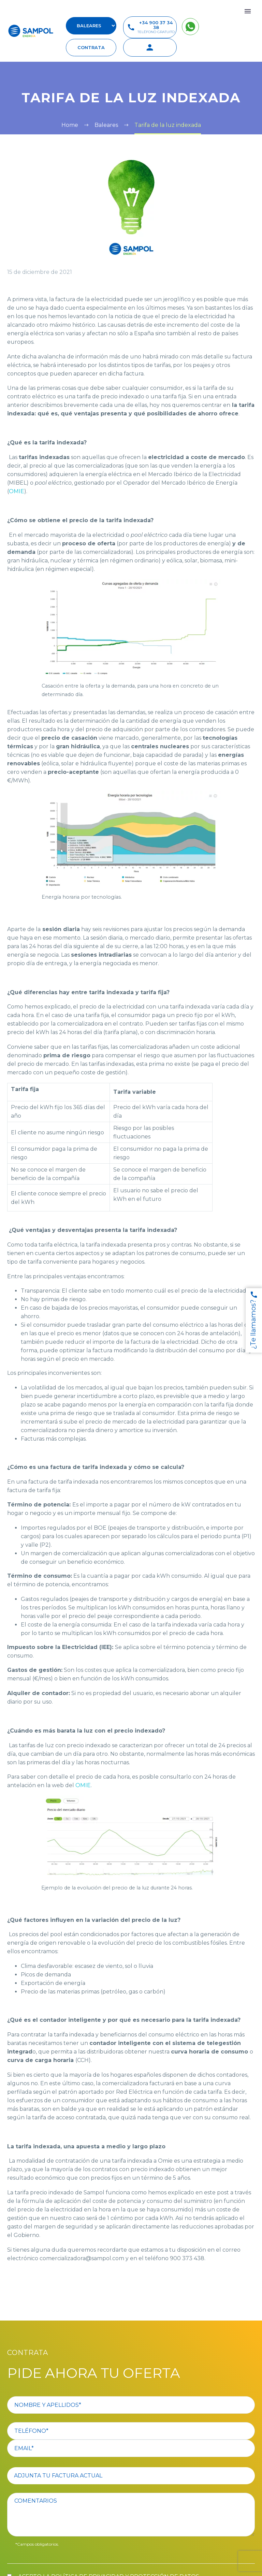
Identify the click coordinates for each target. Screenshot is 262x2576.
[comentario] (131, 2514)
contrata (91, 47)
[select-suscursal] (91, 25)
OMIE (16, 491)
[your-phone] (131, 2431)
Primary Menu (248, 11)
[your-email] (131, 2448)
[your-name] (131, 2405)
